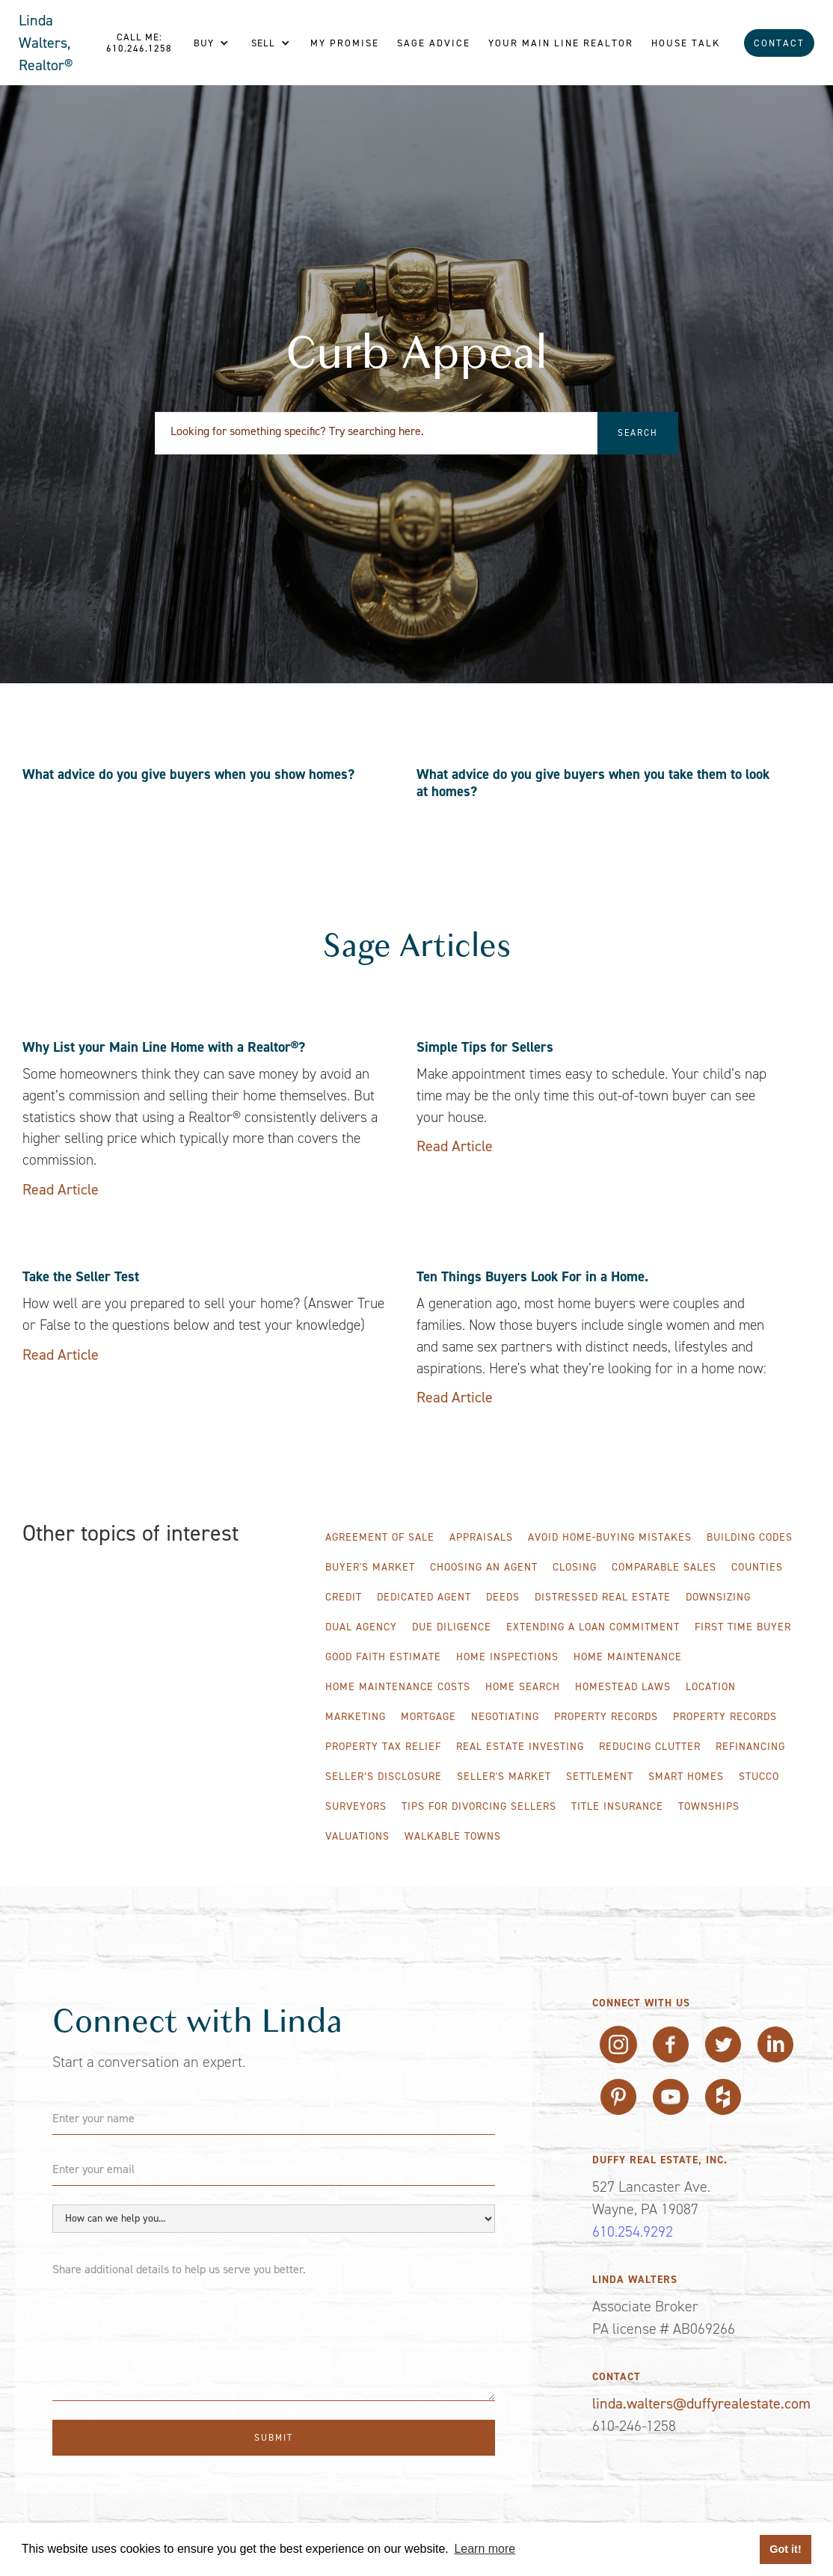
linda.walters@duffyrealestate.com (701, 2403)
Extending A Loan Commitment (593, 1627)
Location (711, 1687)
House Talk (685, 43)
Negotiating (505, 1717)
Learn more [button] (484, 2548)
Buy (204, 43)
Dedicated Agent (424, 1597)
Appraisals (481, 1537)
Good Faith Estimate (383, 1657)
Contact (779, 43)
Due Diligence (451, 1627)
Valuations (357, 1836)
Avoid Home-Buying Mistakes (610, 1537)
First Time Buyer (743, 1627)
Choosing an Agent (484, 1567)
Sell (263, 43)
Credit (343, 1597)
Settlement (599, 1776)
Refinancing (750, 1747)
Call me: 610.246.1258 (139, 43)
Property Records (606, 1717)
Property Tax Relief (383, 1747)
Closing (575, 1567)
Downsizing (718, 1597)
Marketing (355, 1717)
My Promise (344, 43)
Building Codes (750, 1537)
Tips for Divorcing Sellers (479, 1806)
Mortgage (428, 1717)
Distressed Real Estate (603, 1597)
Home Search (522, 1687)
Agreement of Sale (379, 1537)
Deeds (503, 1597)
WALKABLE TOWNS (453, 1836)
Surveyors (356, 1806)
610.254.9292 (632, 2231)
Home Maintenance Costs (397, 1687)
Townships (709, 1806)
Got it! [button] (785, 2549)
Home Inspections (507, 1657)
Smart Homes (686, 1776)
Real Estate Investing (520, 1747)
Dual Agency (361, 1627)
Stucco (759, 1776)
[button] (211, 43)
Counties (757, 1567)
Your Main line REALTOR (560, 43)
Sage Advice (433, 43)
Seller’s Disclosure (383, 1776)
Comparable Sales (664, 1567)
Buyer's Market (370, 1567)
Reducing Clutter (650, 1747)
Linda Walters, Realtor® (46, 42)
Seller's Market (504, 1776)
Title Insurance (617, 1806)
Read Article (60, 1189)
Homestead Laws (623, 1687)
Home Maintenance (628, 1657)
